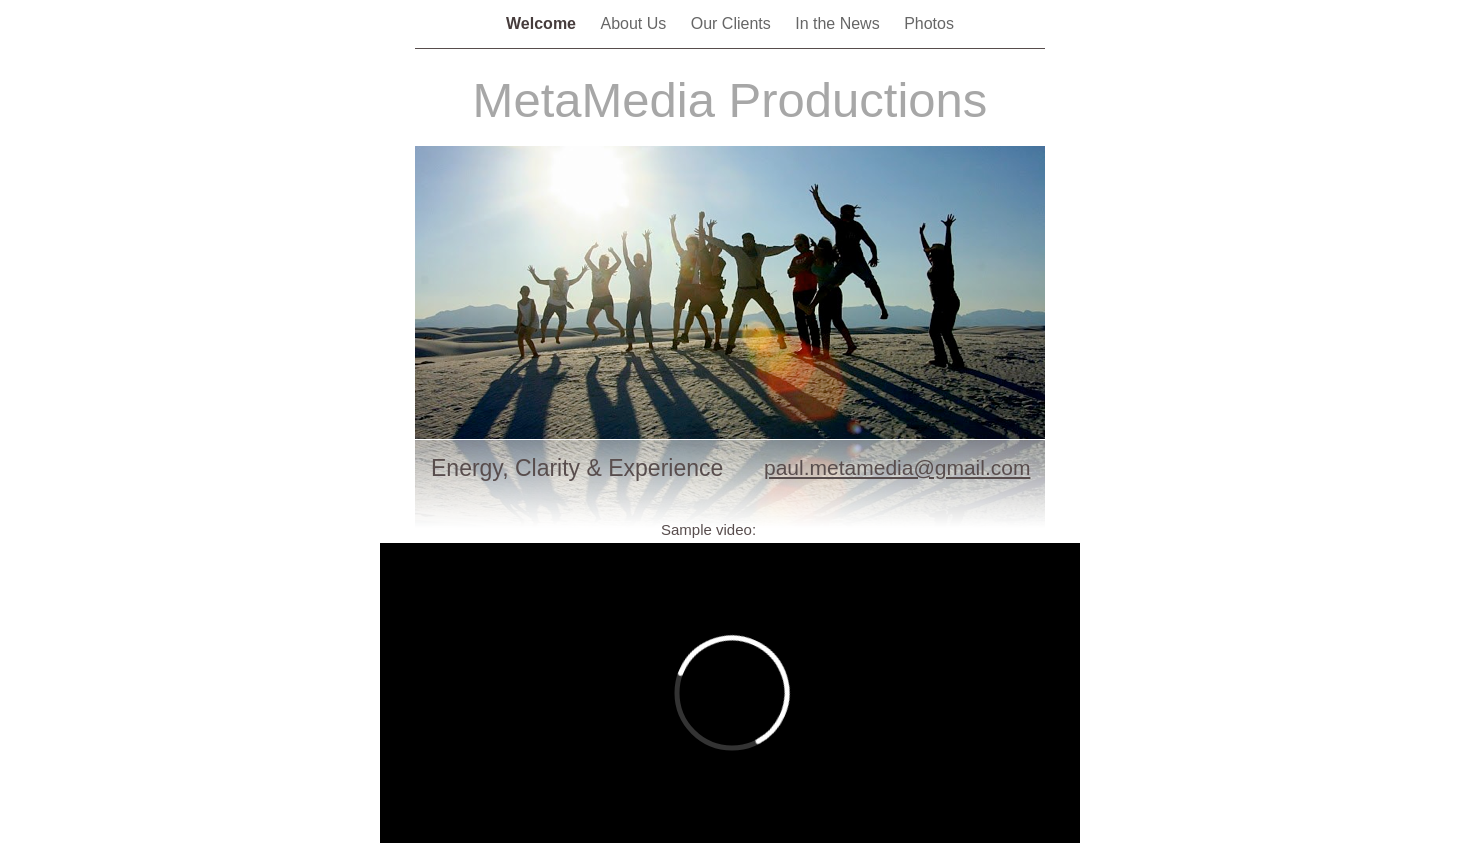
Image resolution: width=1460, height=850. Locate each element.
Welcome (543, 23)
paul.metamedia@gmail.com (897, 467)
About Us (635, 23)
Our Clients (733, 23)
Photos (929, 23)
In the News (839, 23)
